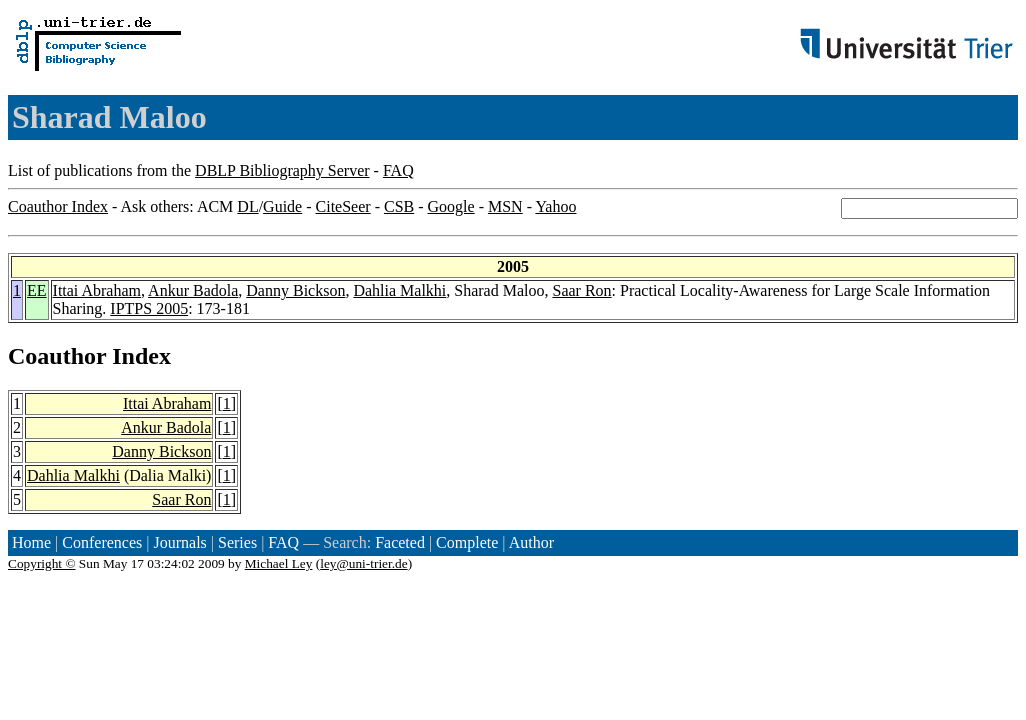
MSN (505, 206)
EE (37, 290)
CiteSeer (343, 206)
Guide (282, 206)
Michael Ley (279, 563)
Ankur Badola (193, 290)
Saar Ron (581, 290)
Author (531, 542)
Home (31, 542)
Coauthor (57, 356)
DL (247, 206)
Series (237, 542)
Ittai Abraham (97, 290)
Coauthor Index (58, 206)
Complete (467, 542)
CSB (399, 206)
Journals (179, 542)
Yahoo (555, 206)
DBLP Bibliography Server (282, 170)
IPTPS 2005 (149, 308)
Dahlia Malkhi (399, 290)
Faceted (400, 542)
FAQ (398, 170)
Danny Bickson (295, 290)
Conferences (102, 542)
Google (451, 206)
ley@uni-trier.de (363, 563)
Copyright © (42, 563)
